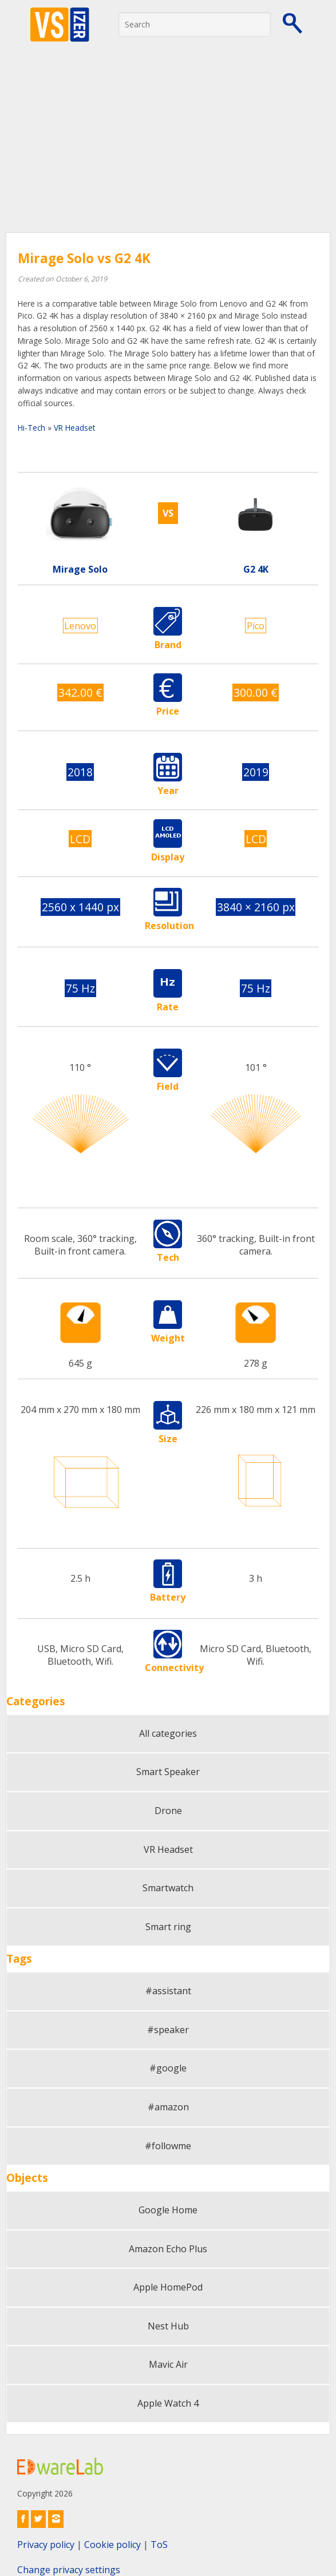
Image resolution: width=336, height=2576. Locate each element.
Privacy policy (45, 2544)
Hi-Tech (31, 427)
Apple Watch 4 (168, 2403)
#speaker (168, 2029)
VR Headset (74, 427)
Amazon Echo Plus (168, 2248)
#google (168, 2068)
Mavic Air (168, 2364)
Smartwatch (168, 1888)
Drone (168, 1810)
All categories (168, 1733)
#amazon (168, 2107)
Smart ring (168, 1926)
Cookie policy (112, 2544)
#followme (168, 2146)
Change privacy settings (68, 2569)
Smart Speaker (168, 1771)
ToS (159, 2544)
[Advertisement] (168, 146)
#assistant (168, 1990)
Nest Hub (168, 2326)
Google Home (168, 2210)
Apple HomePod (168, 2287)
